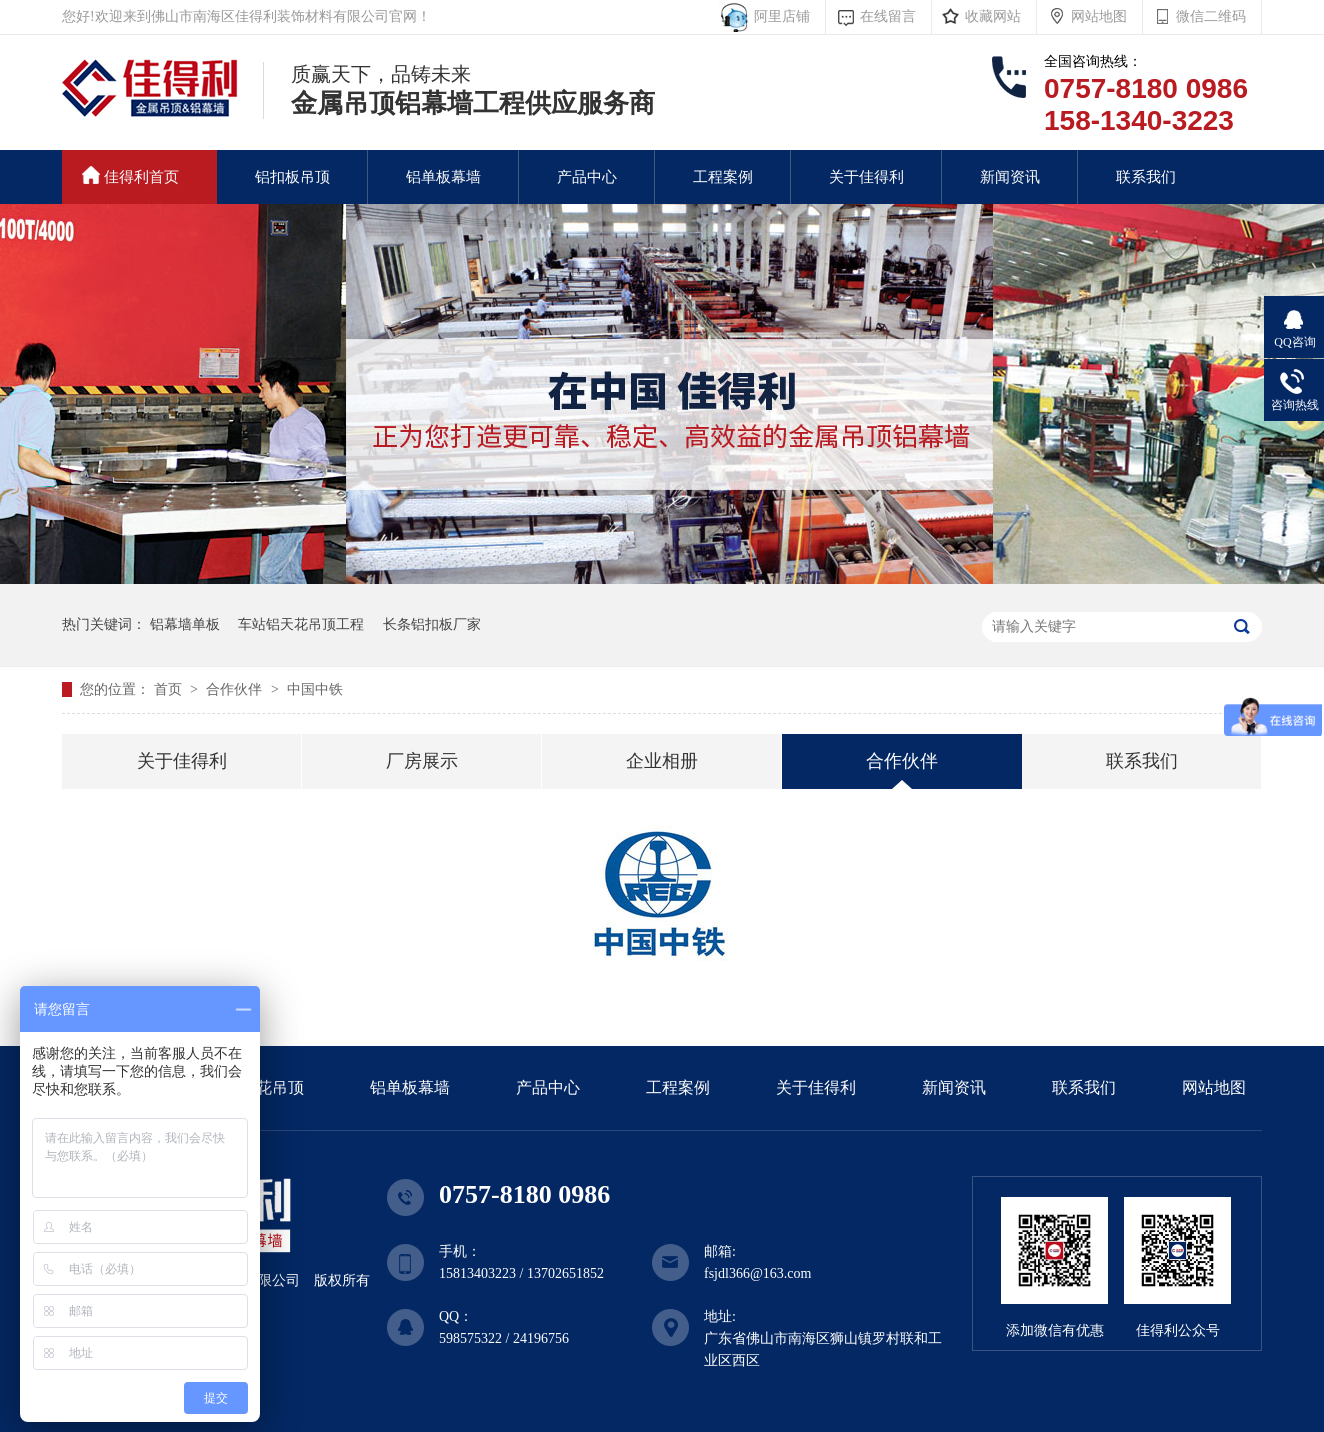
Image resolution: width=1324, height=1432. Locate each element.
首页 (170, 689)
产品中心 (587, 177)
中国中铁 (315, 689)
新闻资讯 (1010, 177)
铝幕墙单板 (185, 624)
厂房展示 (422, 761)
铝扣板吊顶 (292, 177)
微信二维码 (1211, 16)
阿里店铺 (778, 16)
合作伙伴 (236, 689)
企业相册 (662, 761)
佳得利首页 (130, 175)
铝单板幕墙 (443, 177)
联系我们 (1146, 177)
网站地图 (1099, 16)
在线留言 (888, 16)
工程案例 (723, 177)
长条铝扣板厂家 (432, 624)
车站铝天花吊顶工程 (301, 624)
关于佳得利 (866, 177)
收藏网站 (993, 16)
